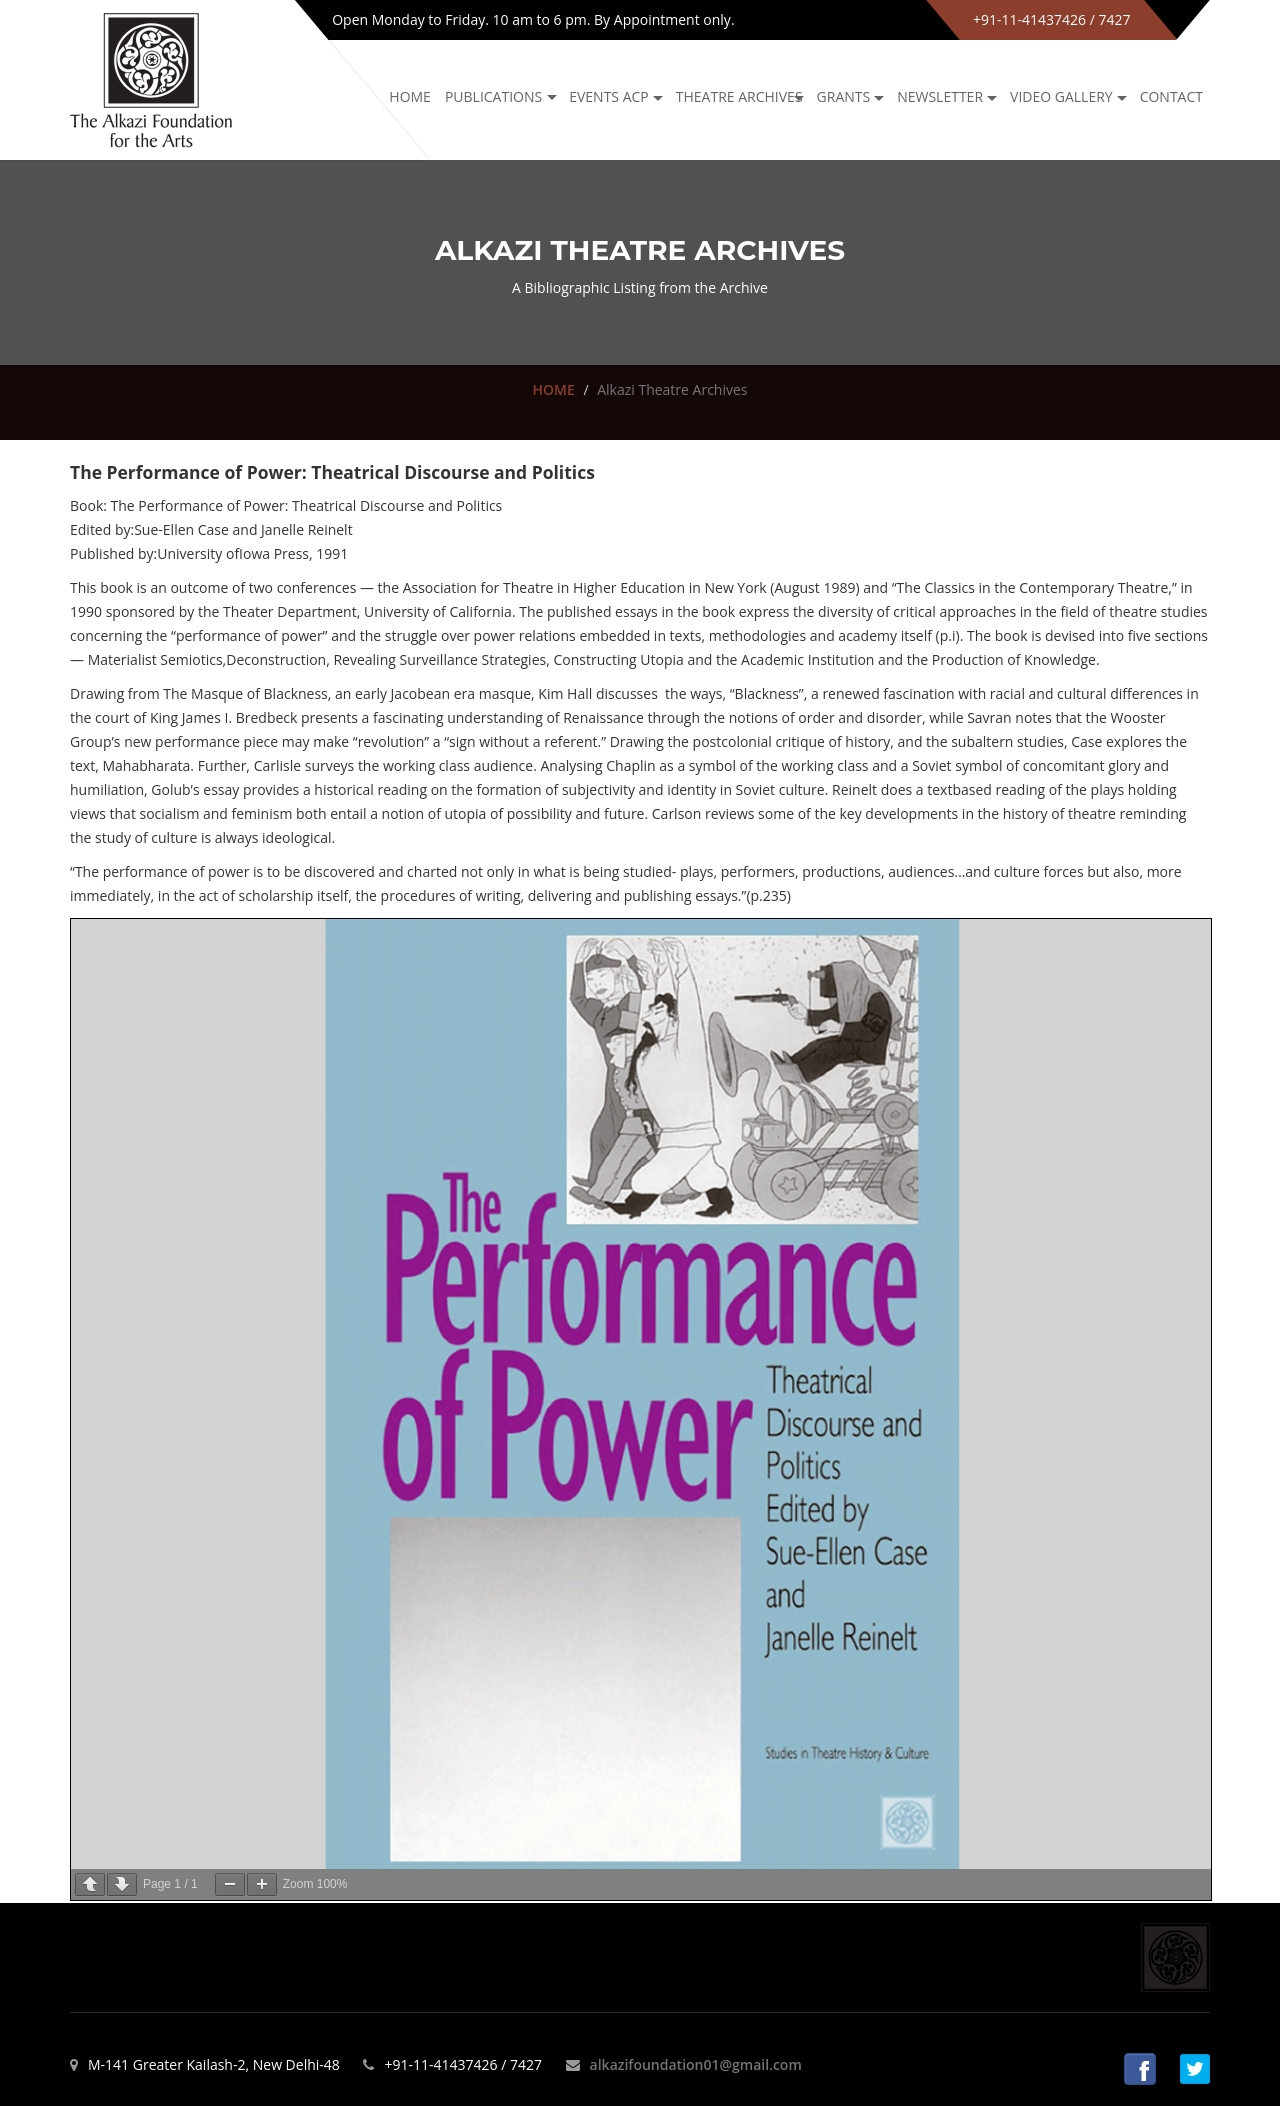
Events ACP (609, 96)
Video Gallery (1061, 96)
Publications (493, 96)
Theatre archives (739, 96)
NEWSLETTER (940, 96)
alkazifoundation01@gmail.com (696, 2064)
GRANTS (844, 96)
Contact (1171, 96)
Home (410, 96)
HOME (553, 389)
